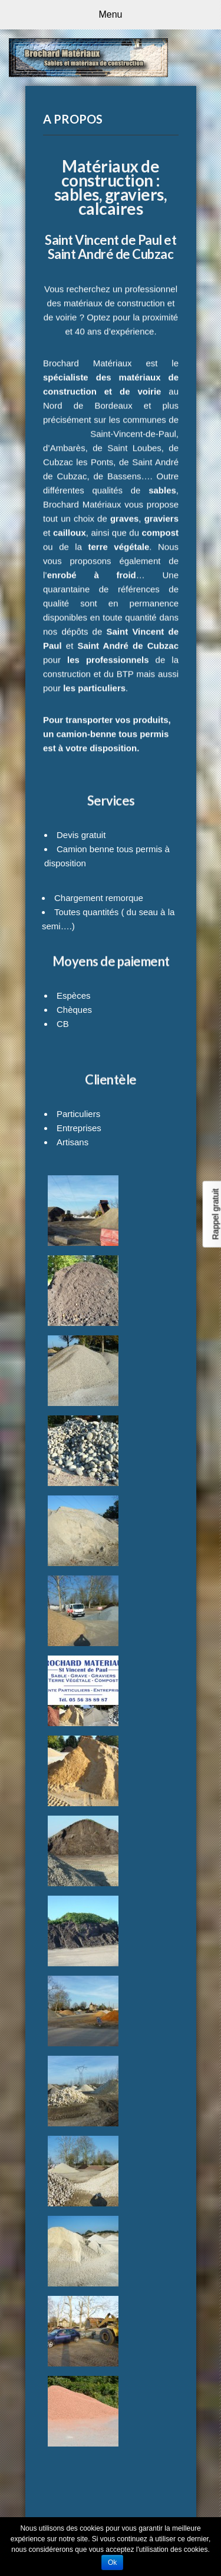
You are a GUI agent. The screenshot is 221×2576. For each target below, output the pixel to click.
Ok (112, 2562)
